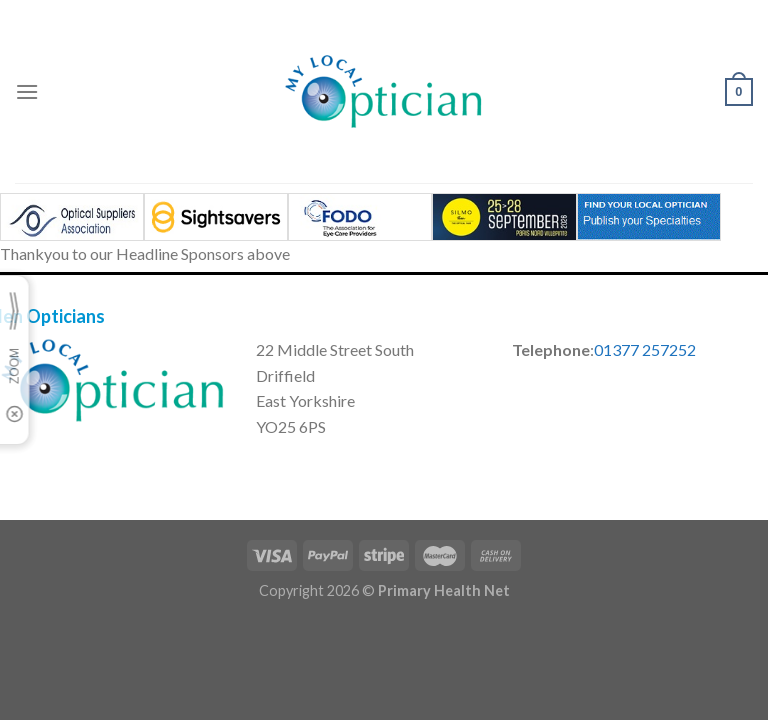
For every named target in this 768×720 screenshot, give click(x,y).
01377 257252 (645, 349)
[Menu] (27, 91)
